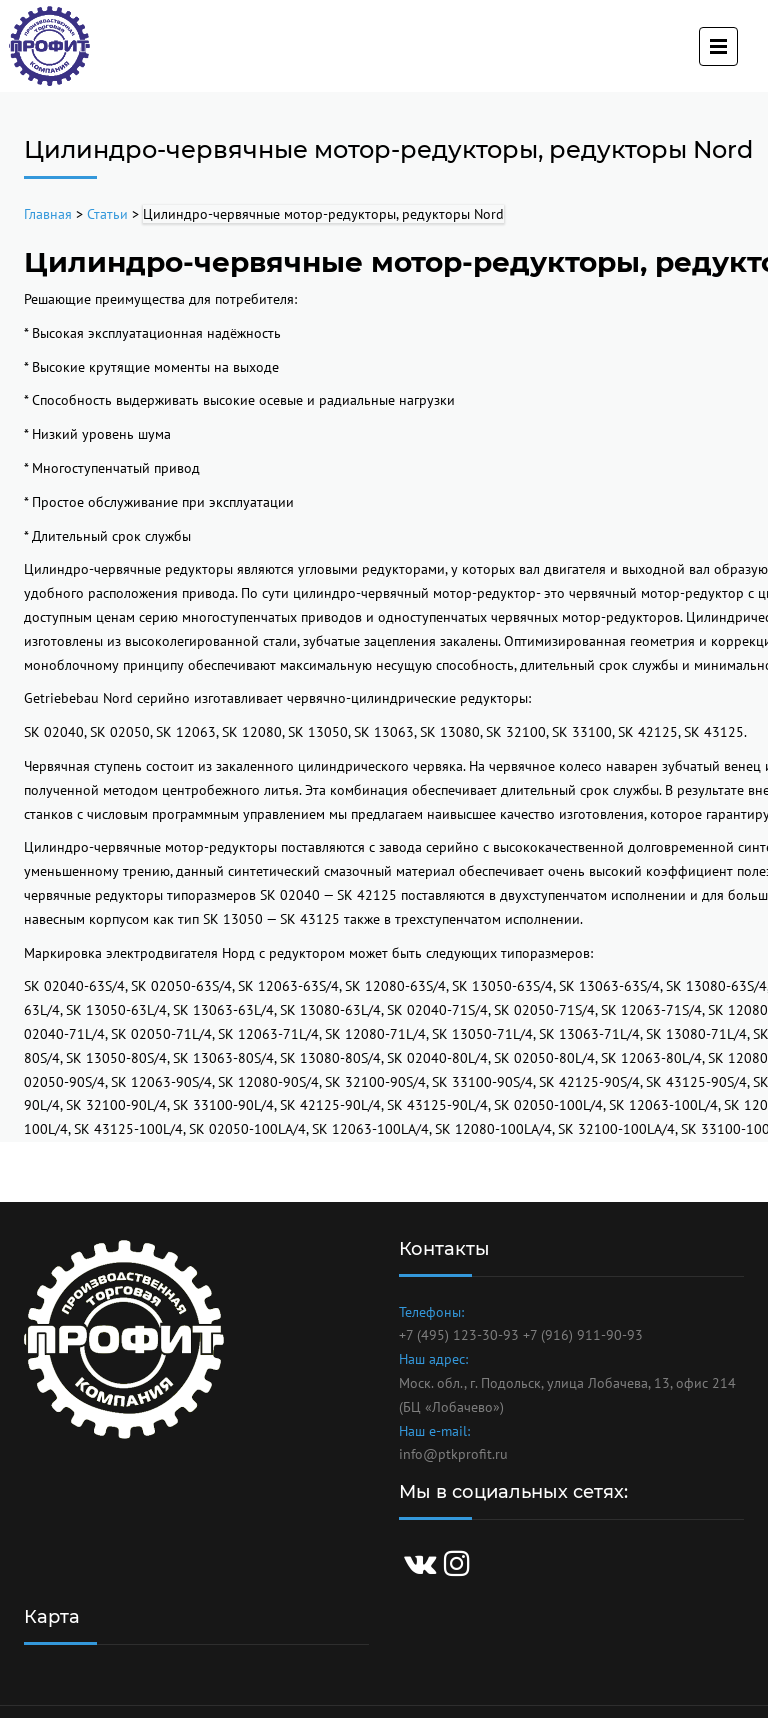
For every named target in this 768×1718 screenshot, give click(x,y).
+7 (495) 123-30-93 (459, 1335)
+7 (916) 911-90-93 (583, 1335)
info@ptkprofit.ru (453, 1454)
